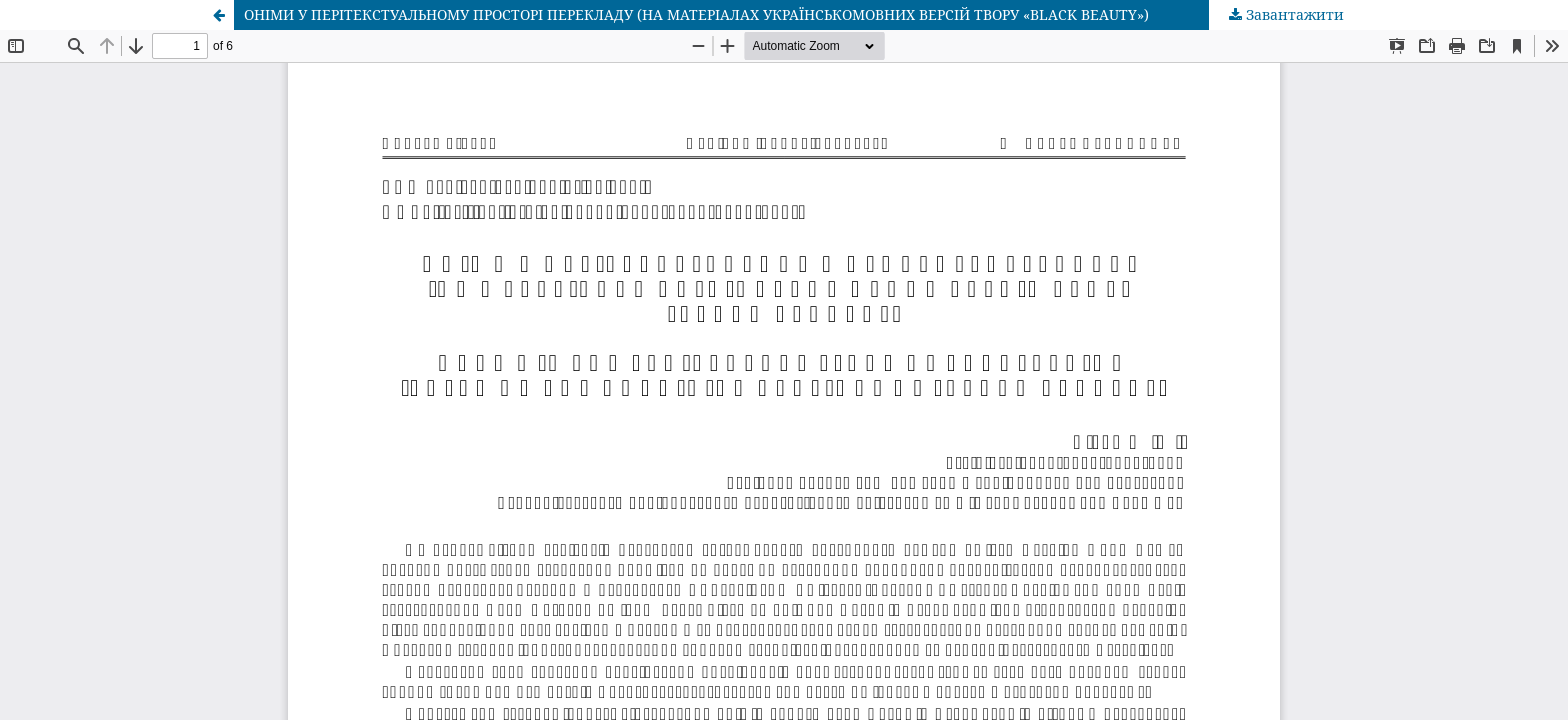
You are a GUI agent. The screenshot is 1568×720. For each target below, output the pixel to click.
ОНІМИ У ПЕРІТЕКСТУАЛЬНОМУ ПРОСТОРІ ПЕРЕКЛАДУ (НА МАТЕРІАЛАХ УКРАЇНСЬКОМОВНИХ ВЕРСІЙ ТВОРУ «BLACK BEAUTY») (696, 14)
